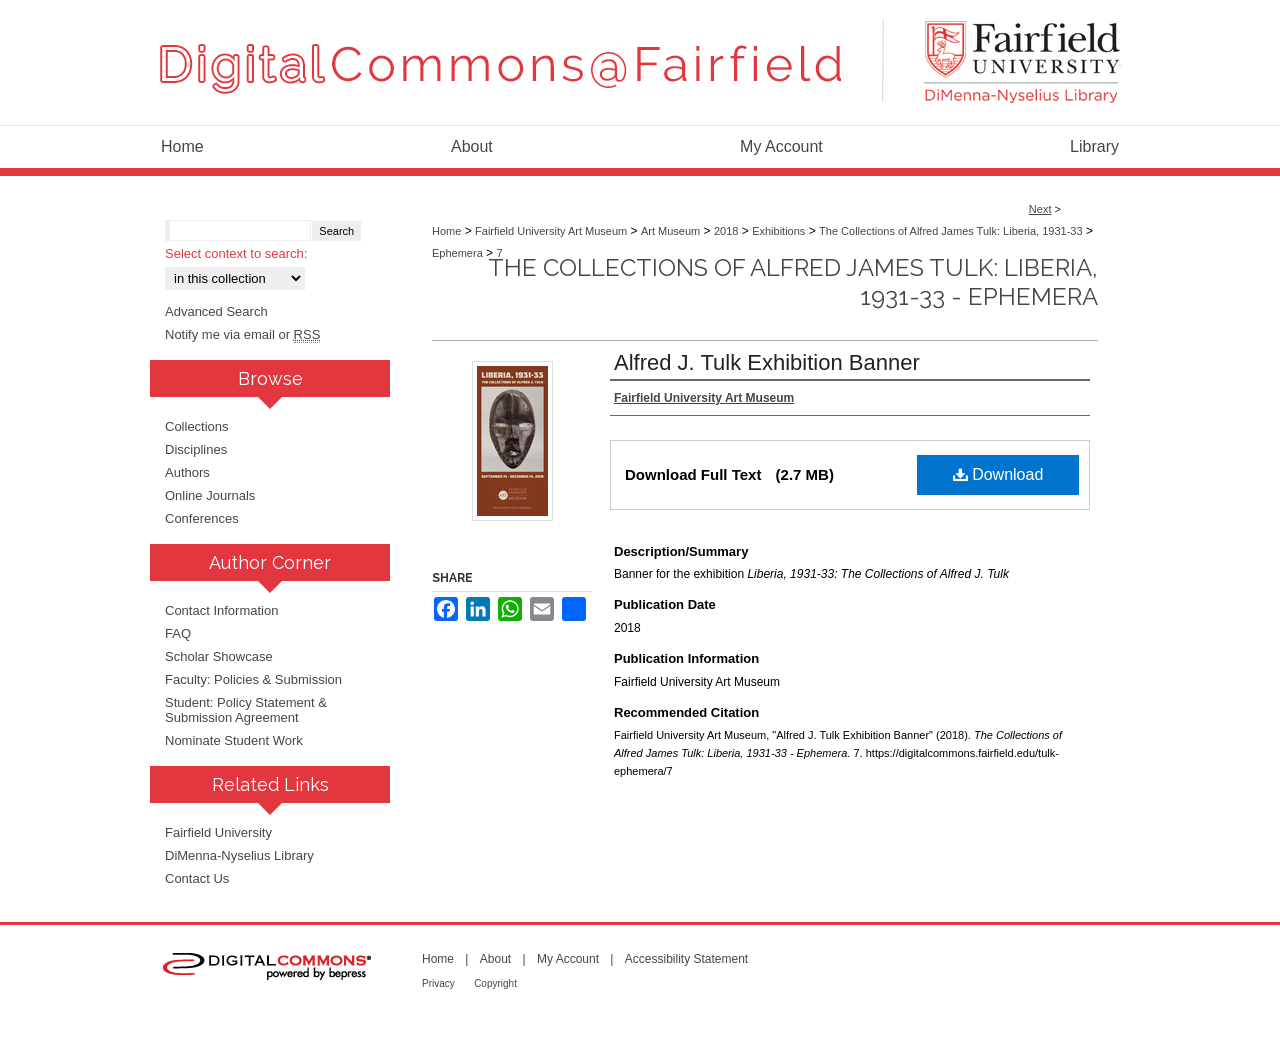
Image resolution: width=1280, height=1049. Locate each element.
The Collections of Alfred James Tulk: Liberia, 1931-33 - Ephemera (793, 282)
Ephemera (457, 253)
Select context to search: (236, 253)
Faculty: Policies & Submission (253, 679)
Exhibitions (778, 231)
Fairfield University (218, 832)
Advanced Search (216, 311)
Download (998, 474)
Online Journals (210, 495)
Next (1040, 209)
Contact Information (221, 610)
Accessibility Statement (686, 959)
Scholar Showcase (219, 656)
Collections (197, 426)
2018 (726, 231)
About (495, 959)
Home (446, 231)
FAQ (178, 633)
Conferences (202, 518)
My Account (568, 959)
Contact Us (197, 878)
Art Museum (670, 231)
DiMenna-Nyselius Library (239, 855)
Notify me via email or (242, 334)
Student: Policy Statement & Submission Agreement (246, 710)
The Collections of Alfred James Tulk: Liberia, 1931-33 (951, 231)
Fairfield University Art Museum (551, 231)
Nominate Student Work (234, 740)
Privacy (438, 983)
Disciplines (196, 449)
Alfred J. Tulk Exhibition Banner (767, 362)
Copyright (495, 983)
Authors (187, 472)
